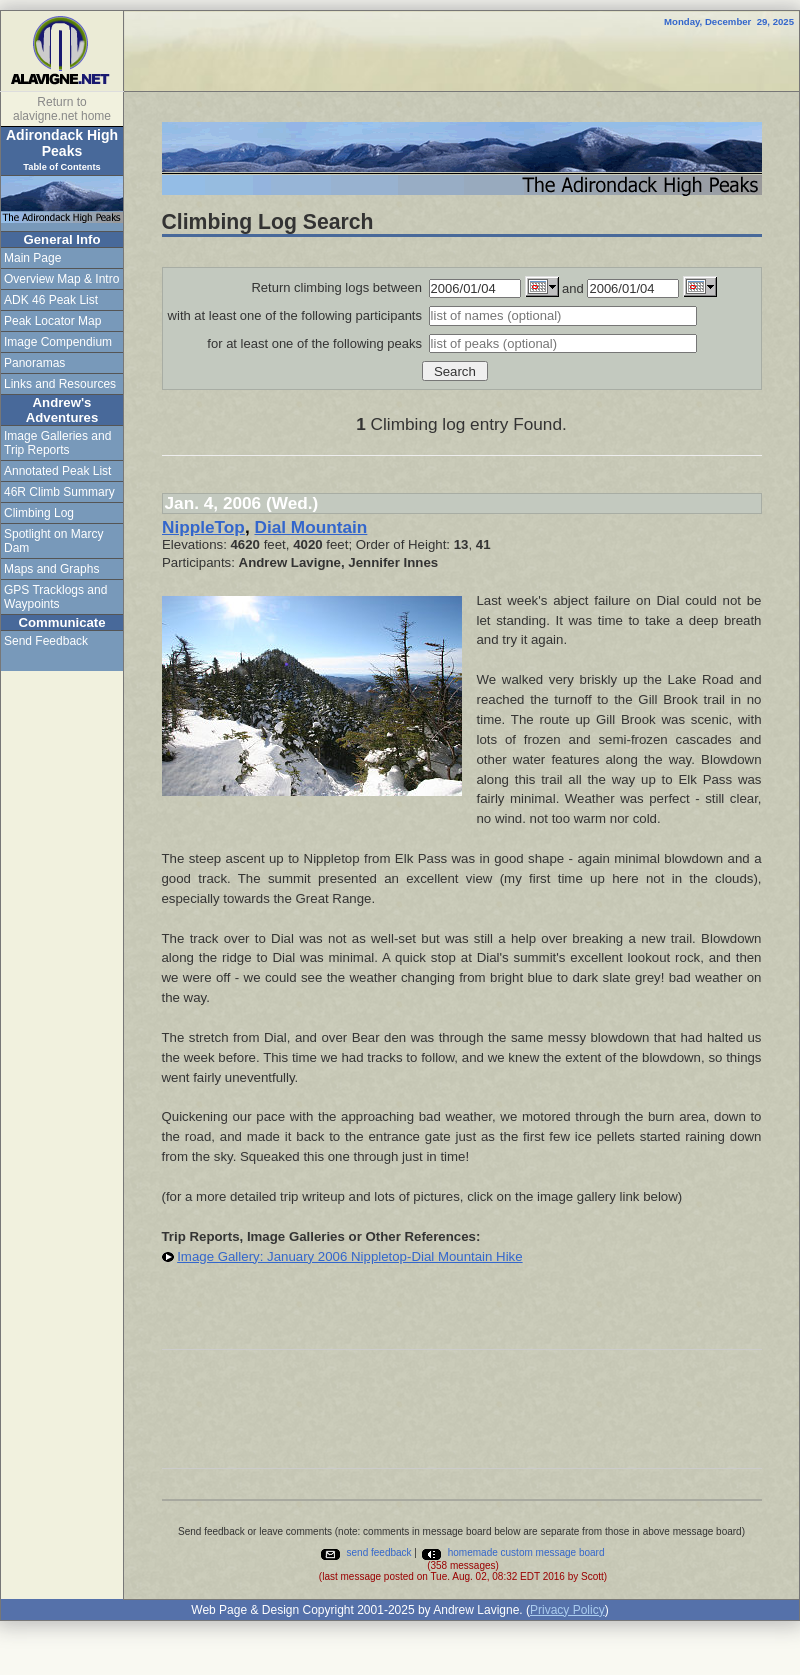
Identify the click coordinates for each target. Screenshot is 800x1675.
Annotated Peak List (57, 471)
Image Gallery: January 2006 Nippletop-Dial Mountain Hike (349, 1256)
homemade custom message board (512, 1552)
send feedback (365, 1552)
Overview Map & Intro (61, 279)
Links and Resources (60, 384)
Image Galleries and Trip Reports (57, 443)
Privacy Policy (567, 1610)
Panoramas (34, 363)
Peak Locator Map (52, 321)
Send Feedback (46, 641)
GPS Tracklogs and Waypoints (55, 597)
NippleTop (203, 527)
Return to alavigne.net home (62, 109)
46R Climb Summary (59, 492)
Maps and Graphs (51, 569)
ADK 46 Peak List (51, 300)
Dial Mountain (310, 527)
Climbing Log (39, 513)
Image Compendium (58, 342)
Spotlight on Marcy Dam (53, 541)
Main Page (32, 258)
